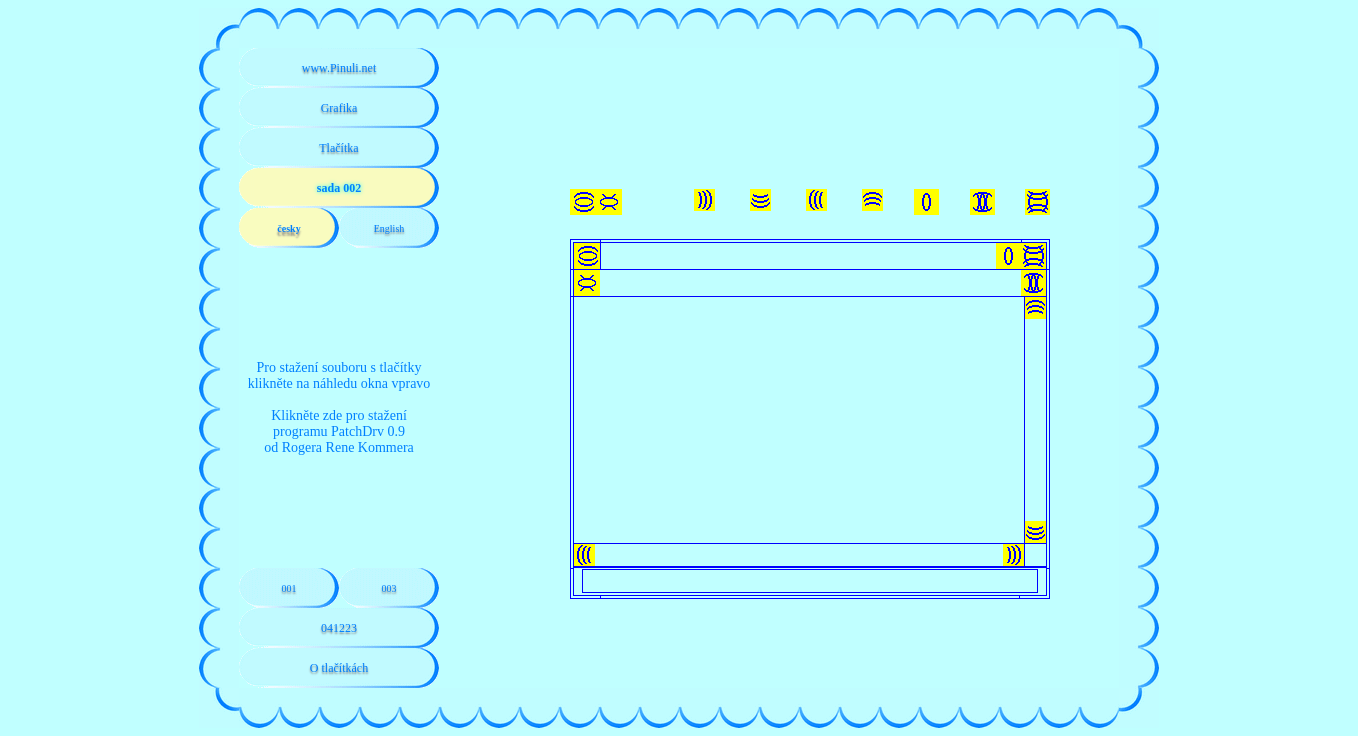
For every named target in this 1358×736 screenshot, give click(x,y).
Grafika (339, 108)
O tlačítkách (339, 668)
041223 (339, 628)
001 (289, 588)
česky (288, 228)
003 (389, 588)
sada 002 (339, 188)
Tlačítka (338, 148)
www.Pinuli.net (339, 68)
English (389, 228)
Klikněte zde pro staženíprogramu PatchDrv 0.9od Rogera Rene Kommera (339, 431)
